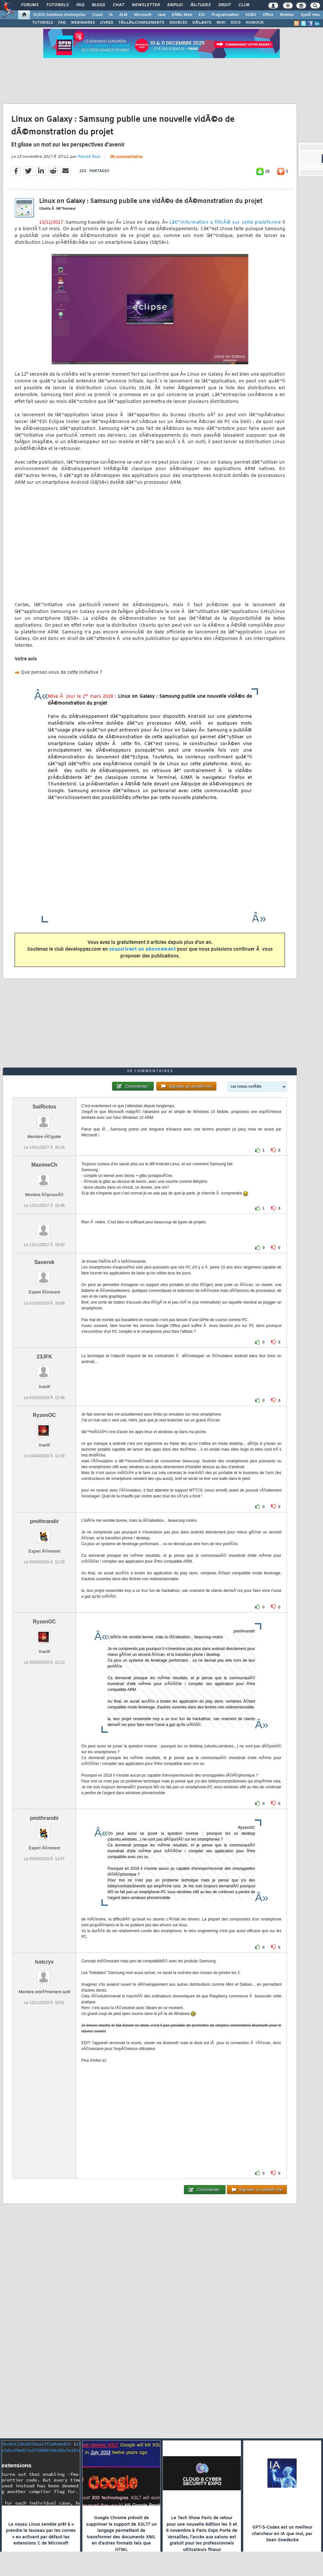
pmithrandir (44, 1521)
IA (111, 15)
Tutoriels (57, 5)
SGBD (250, 15)
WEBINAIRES (83, 22)
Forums (29, 5)
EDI (202, 15)
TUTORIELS (42, 22)
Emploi (175, 5)
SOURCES (178, 22)
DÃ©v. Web (182, 15)
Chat (118, 5)
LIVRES (106, 22)
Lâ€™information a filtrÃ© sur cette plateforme (225, 222)
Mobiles (287, 15)
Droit (224, 5)
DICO (235, 22)
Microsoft (142, 15)
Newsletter (145, 5)
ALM (123, 15)
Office (268, 15)
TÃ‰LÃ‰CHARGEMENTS (141, 22)
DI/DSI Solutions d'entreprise (59, 15)
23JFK (44, 1356)
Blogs (98, 5)
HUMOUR (255, 22)
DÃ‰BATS (201, 22)
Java (161, 15)
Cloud (97, 15)
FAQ (80, 5)
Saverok (44, 1262)
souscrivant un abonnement (142, 949)
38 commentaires (126, 157)
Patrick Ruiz (88, 156)
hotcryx (44, 1962)
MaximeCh (45, 1165)
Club (244, 5)
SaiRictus (44, 1106)
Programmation (225, 15)
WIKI (221, 22)
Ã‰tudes (200, 5)
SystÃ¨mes (310, 15)
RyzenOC (44, 1415)
